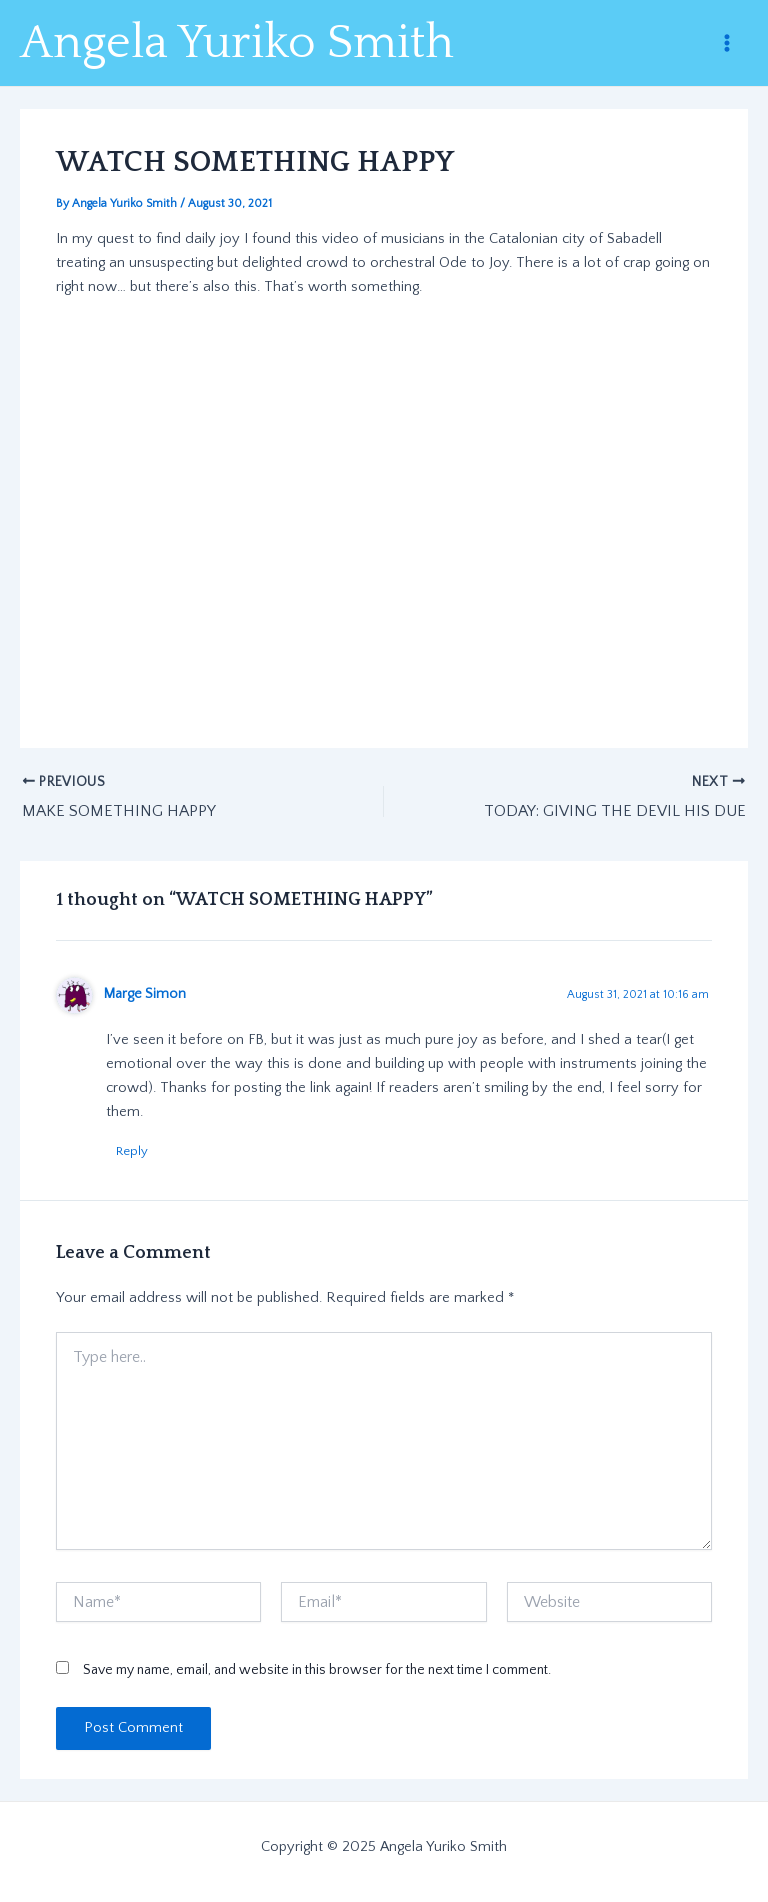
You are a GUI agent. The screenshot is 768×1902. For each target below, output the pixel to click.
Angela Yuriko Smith (237, 43)
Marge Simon (144, 994)
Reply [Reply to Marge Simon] (132, 1151)
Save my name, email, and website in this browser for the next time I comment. (317, 1670)
